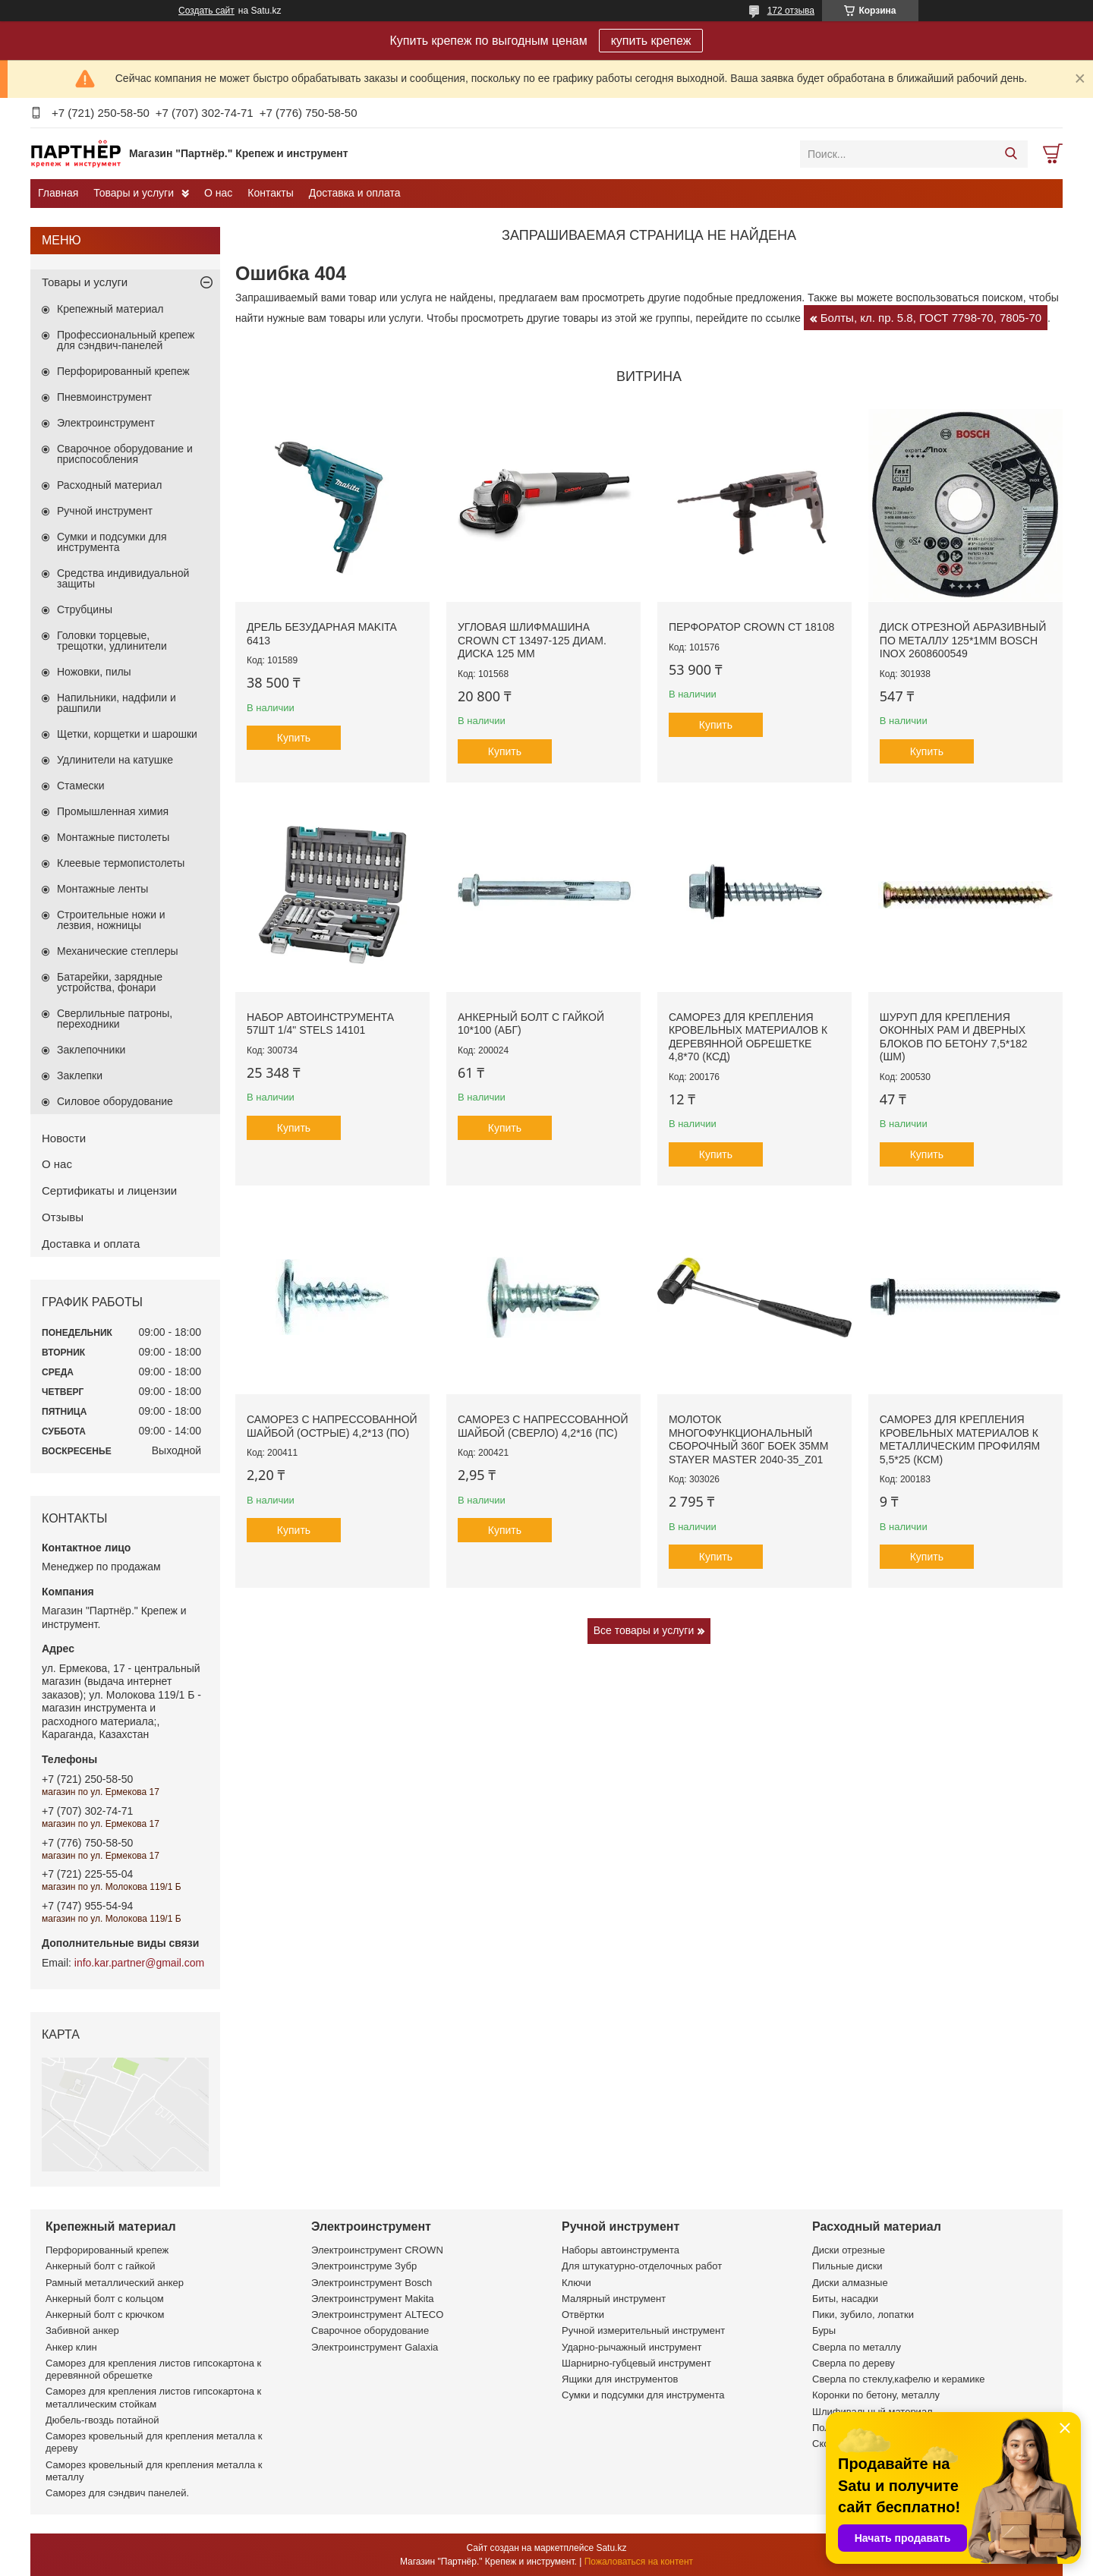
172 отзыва (790, 10)
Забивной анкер (82, 2330)
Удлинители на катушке (115, 760)
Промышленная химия (113, 811)
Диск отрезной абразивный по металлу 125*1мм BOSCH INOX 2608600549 (963, 640)
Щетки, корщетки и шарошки (127, 734)
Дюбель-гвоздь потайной (102, 2420)
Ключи (576, 2282)
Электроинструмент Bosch (371, 2282)
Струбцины (84, 609)
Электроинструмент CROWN (377, 2250)
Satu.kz (611, 2548)
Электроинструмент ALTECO (377, 2314)
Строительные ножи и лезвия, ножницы (111, 920)
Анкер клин (71, 2347)
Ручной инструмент (105, 511)
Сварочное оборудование (370, 2330)
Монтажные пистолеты (113, 837)
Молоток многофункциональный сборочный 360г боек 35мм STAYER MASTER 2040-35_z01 (748, 1439)
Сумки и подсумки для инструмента (112, 542)
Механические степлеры (117, 951)
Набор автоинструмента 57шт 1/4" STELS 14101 (320, 1024)
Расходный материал (109, 485)
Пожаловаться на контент (638, 2561)
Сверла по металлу (856, 2347)
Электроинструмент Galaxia (374, 2347)
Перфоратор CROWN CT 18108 (751, 627)
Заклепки (79, 1075)
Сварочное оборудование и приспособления (125, 453)
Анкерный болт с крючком (105, 2314)
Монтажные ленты (102, 889)
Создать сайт (206, 10)
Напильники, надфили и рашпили (116, 702)
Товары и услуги (133, 193)
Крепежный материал (110, 309)
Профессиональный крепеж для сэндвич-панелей (125, 340)
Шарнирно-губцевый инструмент (636, 2363)
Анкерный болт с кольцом (105, 2298)
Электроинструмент (106, 423)
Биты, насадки (845, 2298)
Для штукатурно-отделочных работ (642, 2266)
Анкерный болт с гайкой (100, 2266)
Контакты (270, 193)
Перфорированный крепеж (123, 371)
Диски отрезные (848, 2250)
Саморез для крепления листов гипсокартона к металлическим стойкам (153, 2397)
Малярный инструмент (614, 2298)
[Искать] (1011, 154)
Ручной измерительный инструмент (643, 2330)
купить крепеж (651, 40)
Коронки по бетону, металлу (876, 2395)
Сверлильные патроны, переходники (114, 1018)
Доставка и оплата (355, 193)
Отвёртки (583, 2314)
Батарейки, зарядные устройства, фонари (109, 982)
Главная (58, 193)
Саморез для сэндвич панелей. (117, 2493)
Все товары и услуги (644, 1630)
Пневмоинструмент (104, 397)
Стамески (81, 785)
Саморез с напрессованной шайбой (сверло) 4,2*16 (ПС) (543, 1426)
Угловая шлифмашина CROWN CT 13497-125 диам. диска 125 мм (532, 640)
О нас (218, 193)
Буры (824, 2330)
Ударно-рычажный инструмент (631, 2347)
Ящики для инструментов (620, 2379)
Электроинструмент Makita (372, 2298)
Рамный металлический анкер (115, 2282)
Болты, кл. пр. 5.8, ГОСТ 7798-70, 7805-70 (931, 317)
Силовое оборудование (115, 1101)
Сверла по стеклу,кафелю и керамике (898, 2379)
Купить (293, 738)
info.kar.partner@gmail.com (139, 1963)
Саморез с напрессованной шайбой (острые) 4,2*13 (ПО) (332, 1426)
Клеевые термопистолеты (120, 863)
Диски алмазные (850, 2282)
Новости (64, 1138)
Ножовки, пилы (94, 672)
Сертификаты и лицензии (109, 1190)
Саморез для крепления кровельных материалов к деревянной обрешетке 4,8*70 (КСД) (748, 1037)
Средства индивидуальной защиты (123, 578)
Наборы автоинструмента (620, 2250)
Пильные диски (847, 2266)
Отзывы (62, 1217)
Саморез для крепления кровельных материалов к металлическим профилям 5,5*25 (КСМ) (960, 1439)
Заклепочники (91, 1050)
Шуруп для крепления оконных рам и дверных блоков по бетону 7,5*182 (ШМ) (954, 1037)
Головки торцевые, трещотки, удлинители (112, 640)
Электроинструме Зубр (364, 2266)
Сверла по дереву (853, 2363)
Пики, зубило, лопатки (863, 2314)
